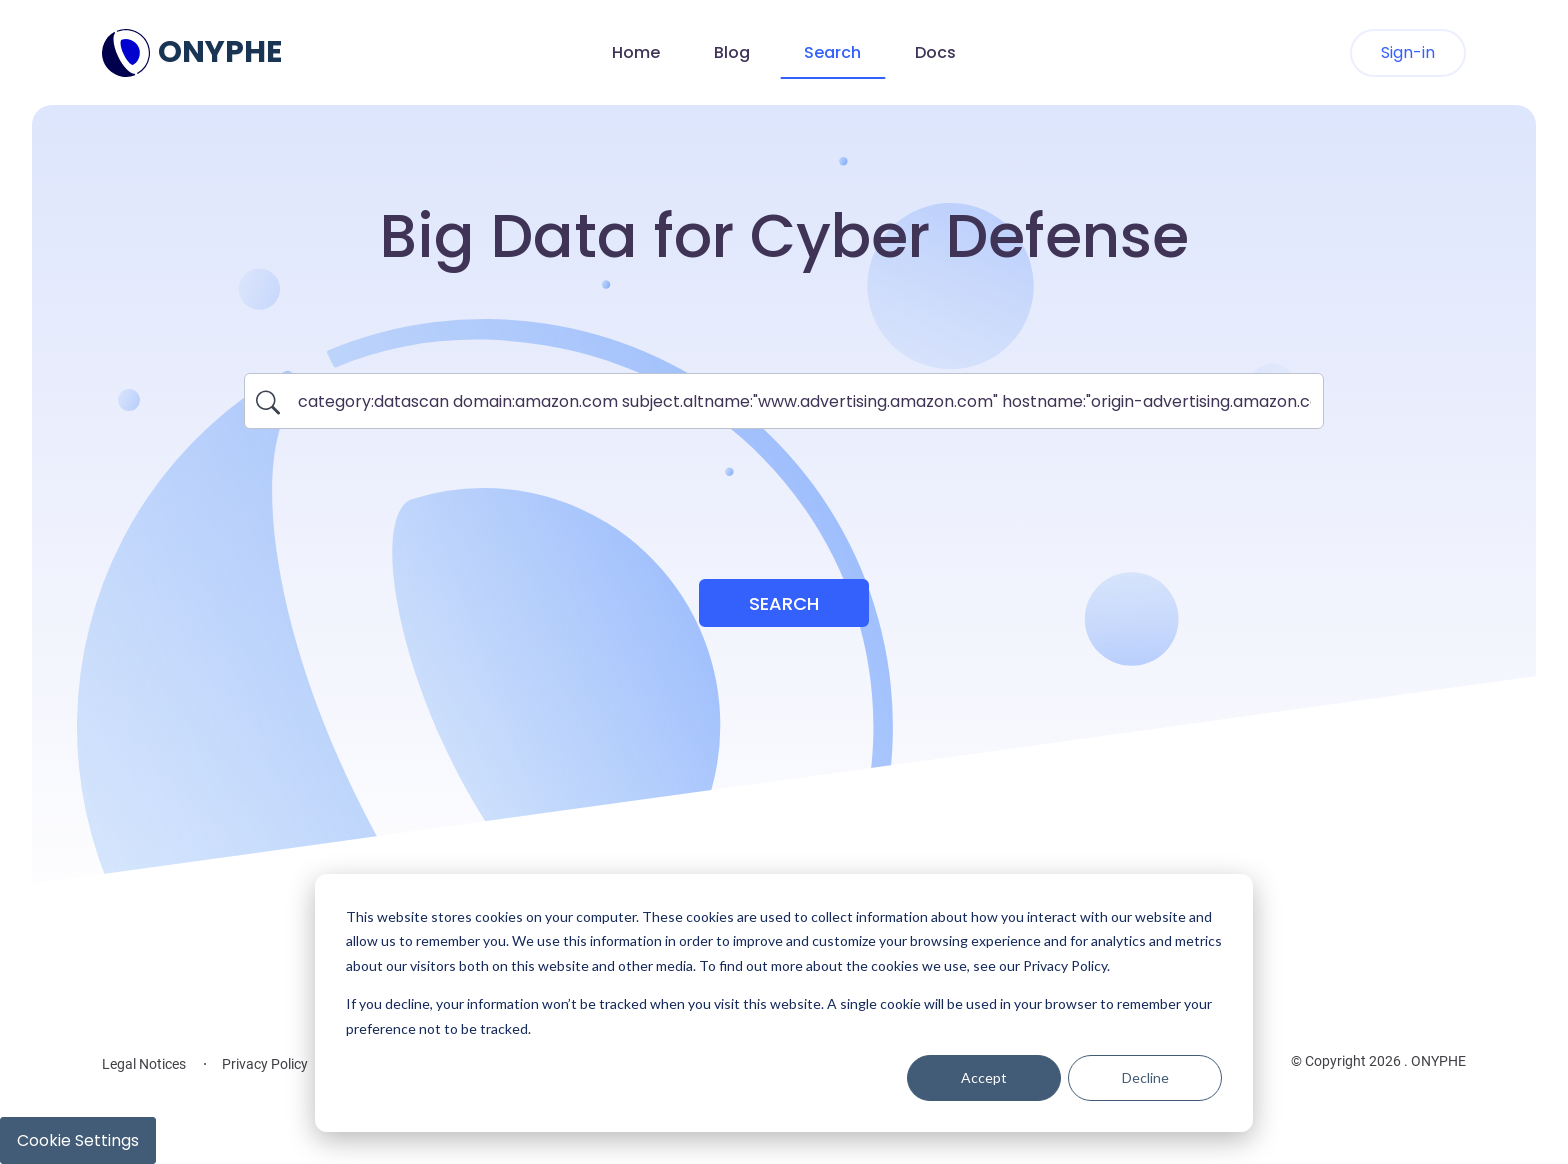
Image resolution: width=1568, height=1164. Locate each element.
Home (636, 52)
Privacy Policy (265, 1064)
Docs (935, 52)
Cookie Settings (78, 1140)
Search (832, 52)
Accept (984, 1077)
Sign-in (1408, 52)
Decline (1145, 1077)
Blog (732, 52)
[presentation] (784, 492)
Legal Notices (144, 1064)
